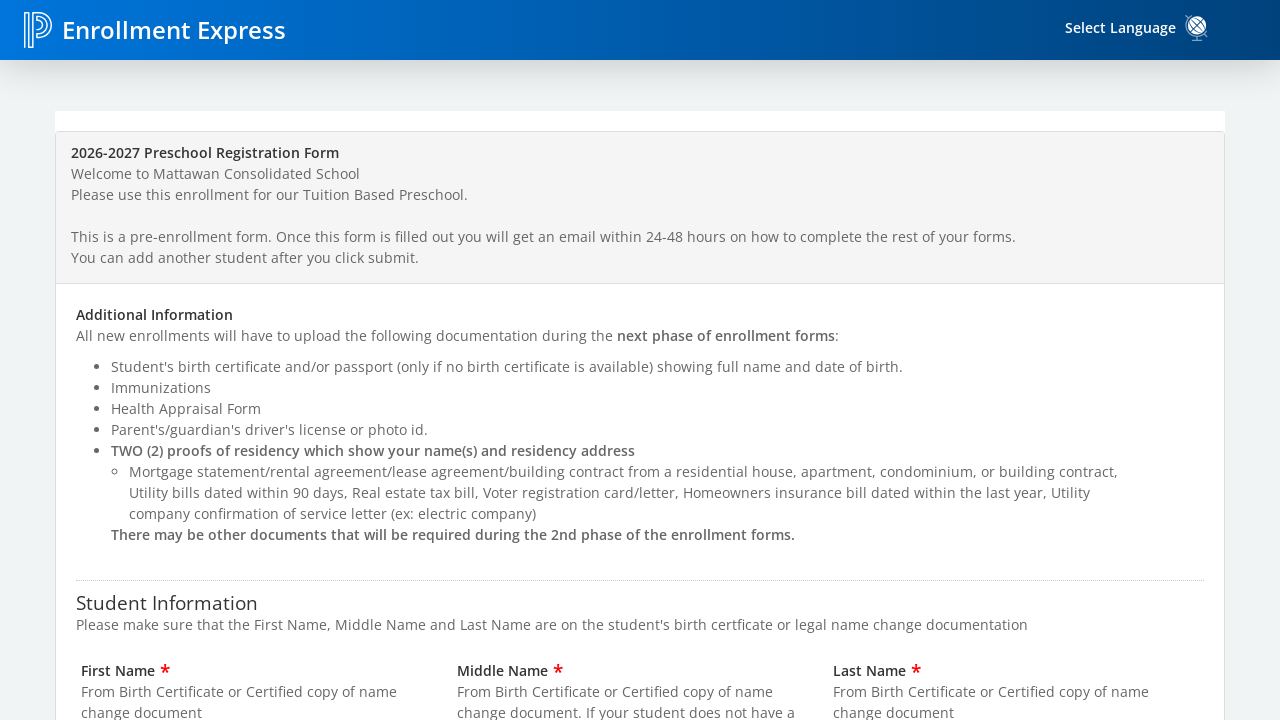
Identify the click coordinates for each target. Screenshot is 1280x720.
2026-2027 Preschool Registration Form (205, 152)
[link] (1197, 28)
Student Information (167, 602)
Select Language (1120, 27)
